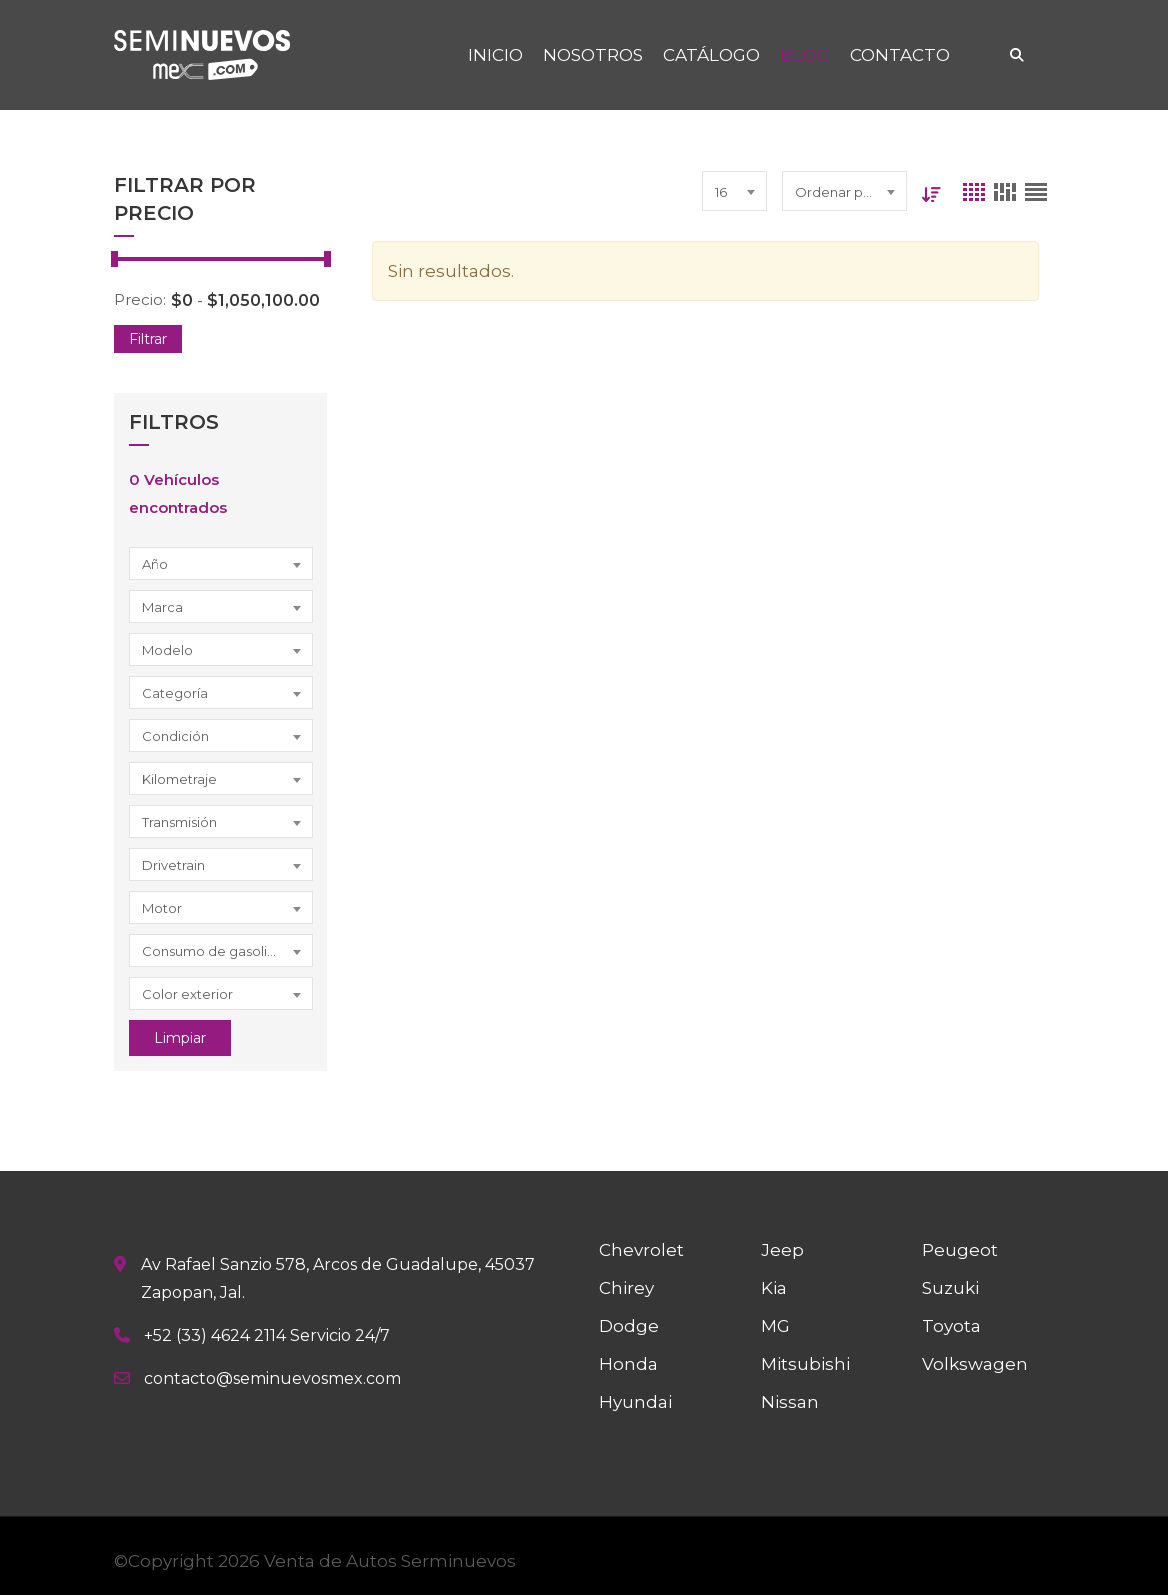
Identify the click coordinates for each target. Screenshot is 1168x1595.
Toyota (951, 1326)
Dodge (629, 1326)
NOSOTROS (593, 55)
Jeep (782, 1250)
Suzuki (950, 1288)
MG (775, 1326)
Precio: (140, 299)
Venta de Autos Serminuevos (390, 1561)
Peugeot (960, 1250)
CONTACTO (900, 55)
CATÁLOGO (711, 55)
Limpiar (180, 1038)
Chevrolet (641, 1250)
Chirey (626, 1288)
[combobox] (221, 563)
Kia (774, 1288)
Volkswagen (975, 1364)
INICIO (495, 55)
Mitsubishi (805, 1364)
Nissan (790, 1402)
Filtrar (148, 339)
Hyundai (635, 1402)
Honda (628, 1364)
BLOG (805, 55)
